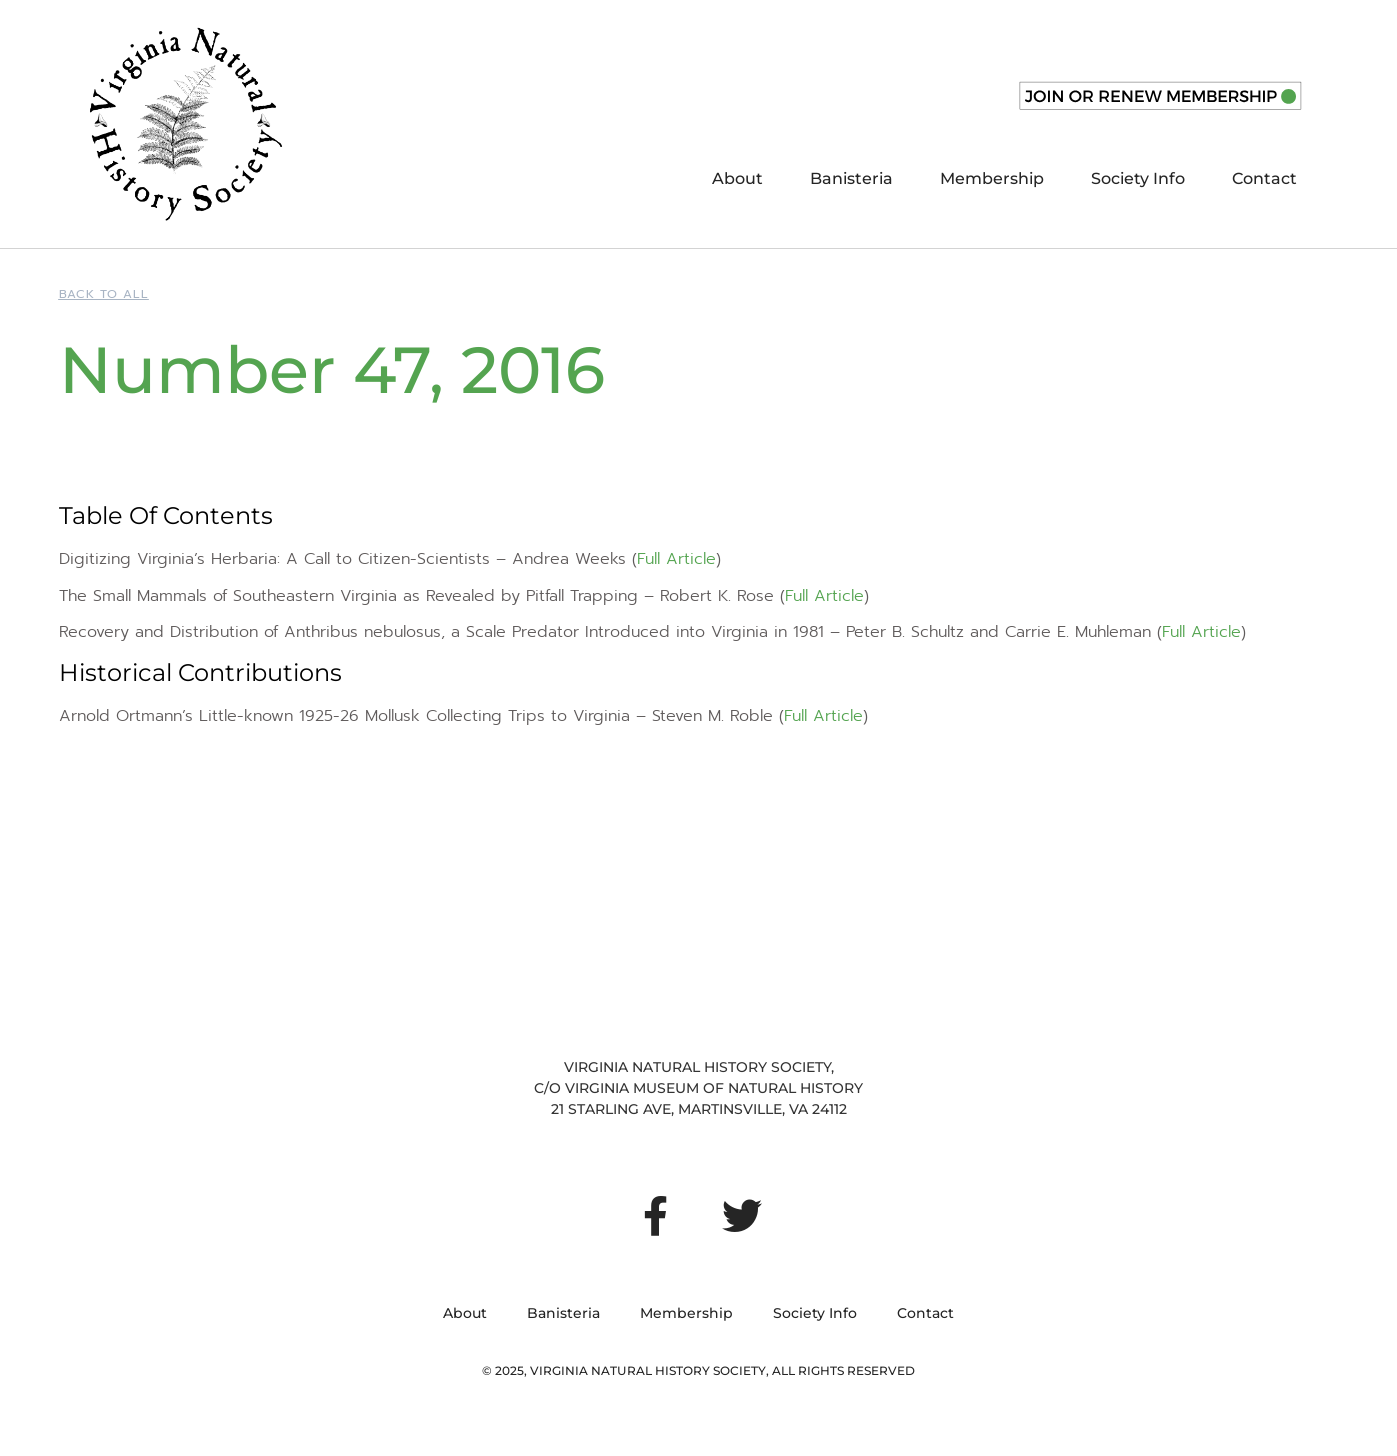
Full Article (676, 559)
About (737, 178)
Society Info (1138, 178)
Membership (992, 178)
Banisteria (851, 178)
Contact (1264, 178)
